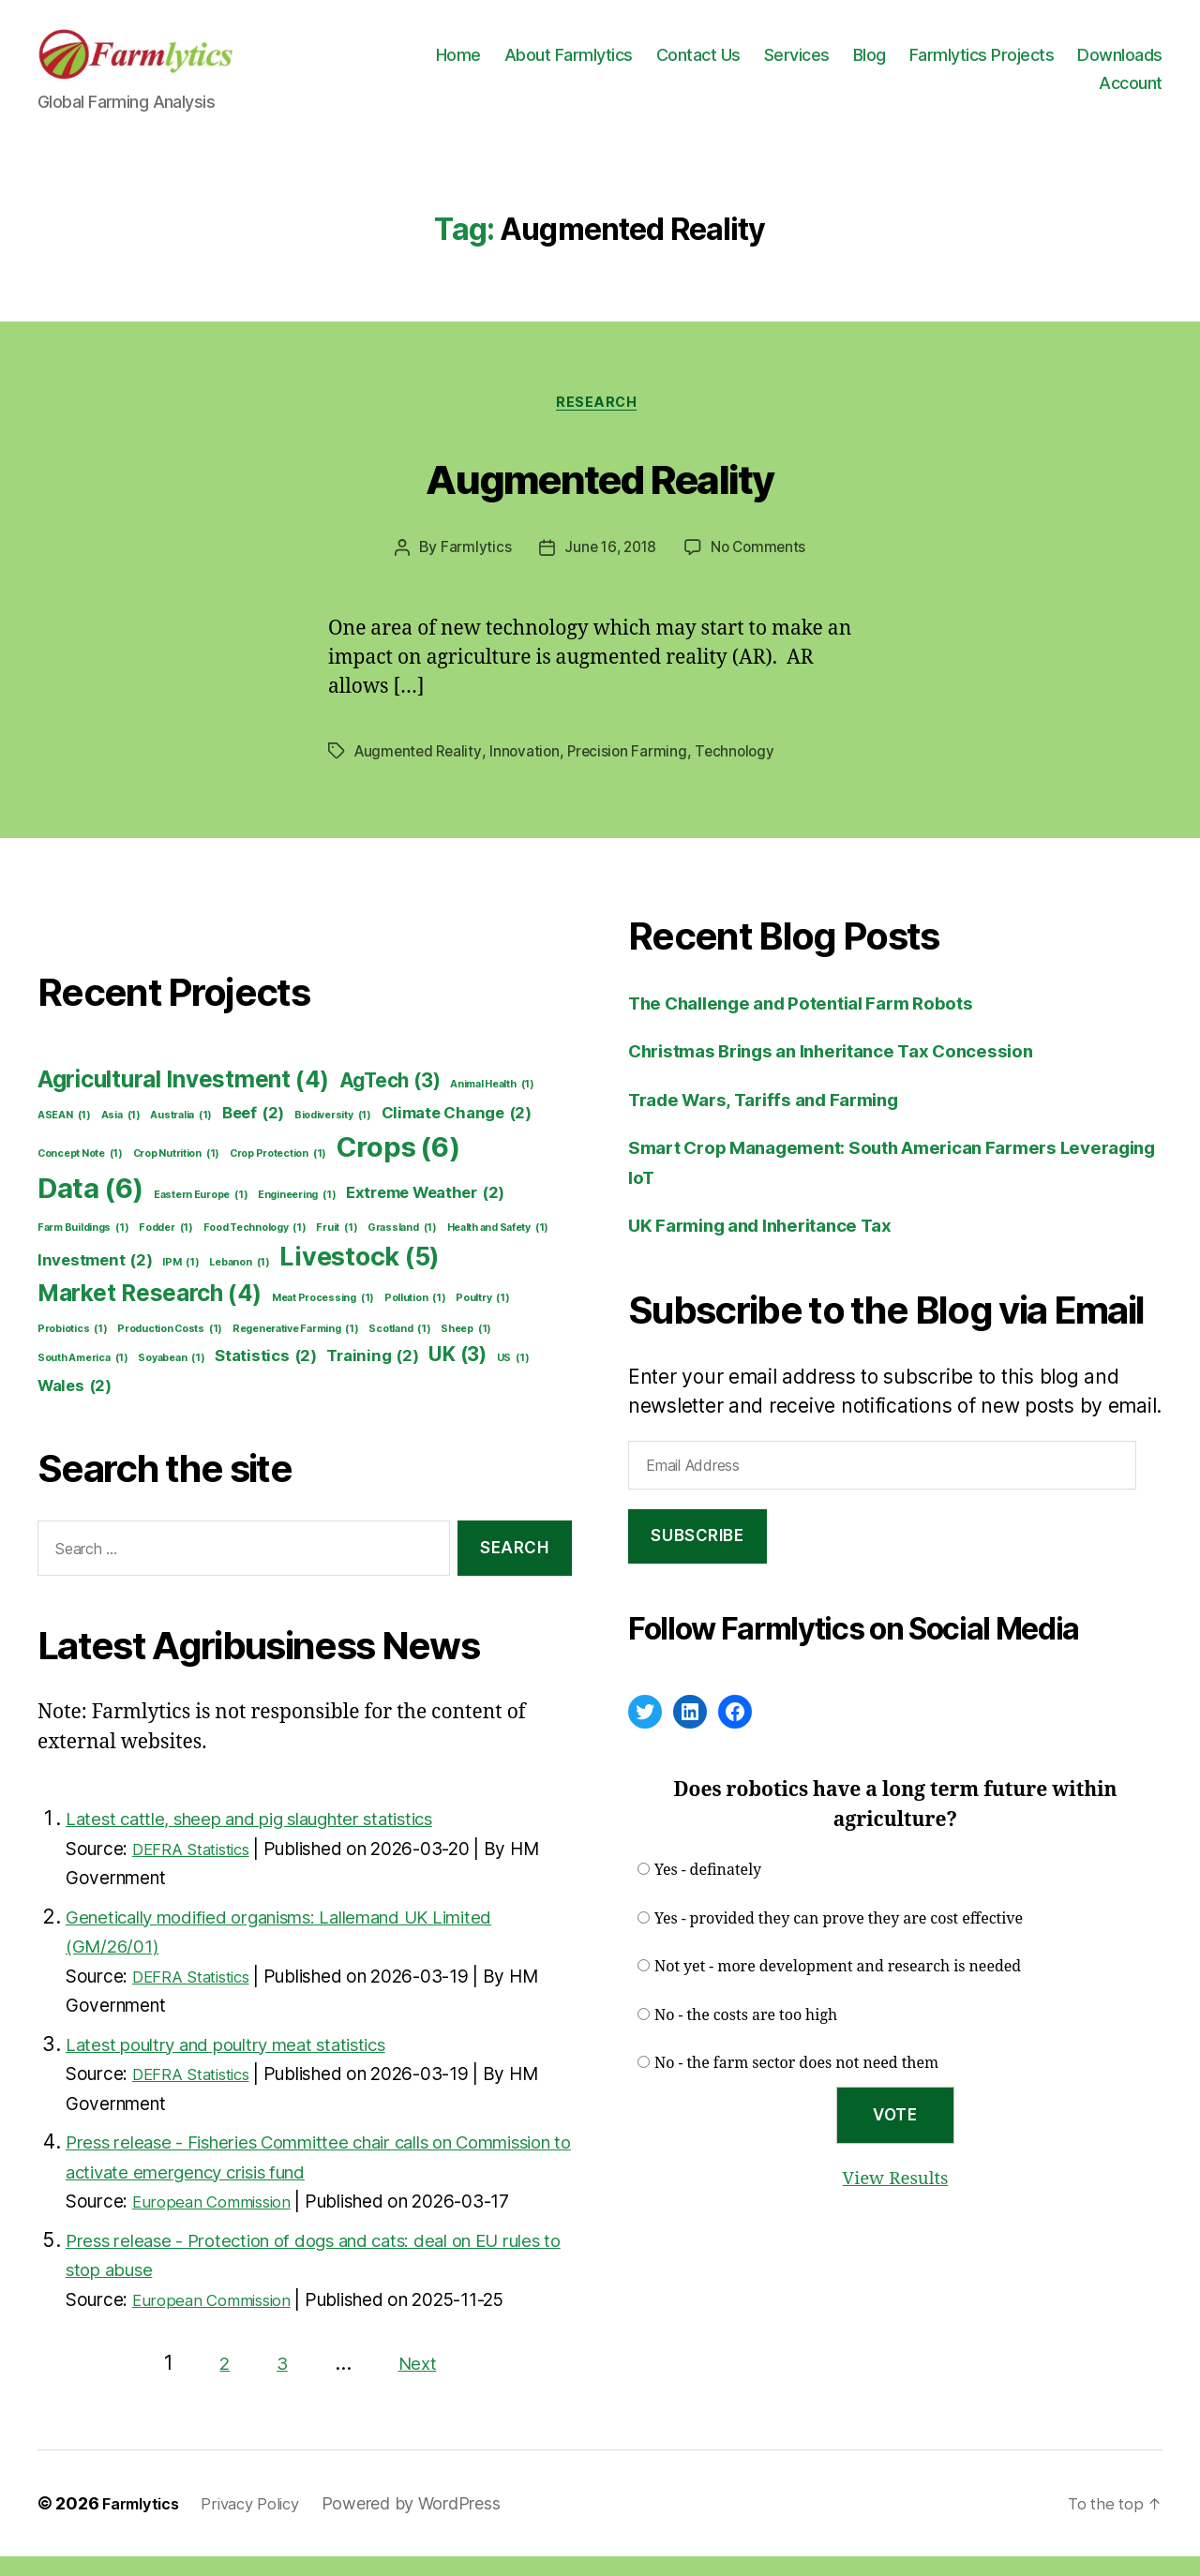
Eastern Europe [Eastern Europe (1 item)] (201, 1214)
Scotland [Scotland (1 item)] (399, 1348)
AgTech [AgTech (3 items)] (390, 1100)
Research (599, 421)
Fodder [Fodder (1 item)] (166, 1247)
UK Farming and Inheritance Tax (776, 1245)
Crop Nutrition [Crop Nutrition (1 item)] (176, 1173)
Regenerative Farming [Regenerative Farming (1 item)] (295, 1348)
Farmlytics (472, 568)
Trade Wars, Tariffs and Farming (779, 1119)
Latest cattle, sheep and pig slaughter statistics (280, 1838)
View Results (895, 2197)
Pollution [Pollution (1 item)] (415, 1317)
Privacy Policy (264, 2523)
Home (566, 63)
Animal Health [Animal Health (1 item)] (492, 1104)
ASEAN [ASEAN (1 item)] (64, 1135)
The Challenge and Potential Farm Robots (821, 1022)
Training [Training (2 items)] (372, 1376)
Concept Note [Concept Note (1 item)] (80, 1173)
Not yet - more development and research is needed (837, 1987)
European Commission (221, 2221)
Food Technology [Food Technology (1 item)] (255, 1247)
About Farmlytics (676, 63)
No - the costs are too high (745, 2035)
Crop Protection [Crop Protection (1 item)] (278, 1173)
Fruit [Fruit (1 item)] (336, 1247)
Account (1130, 91)
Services (905, 63)
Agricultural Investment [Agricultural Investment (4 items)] (183, 1099)
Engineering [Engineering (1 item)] (297, 1214)
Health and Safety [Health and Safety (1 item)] (498, 1247)
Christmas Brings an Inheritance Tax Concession (855, 1071)
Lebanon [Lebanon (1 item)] (239, 1282)
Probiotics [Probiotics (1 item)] (73, 1348)
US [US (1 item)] (513, 1378)
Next (419, 2382)
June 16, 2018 (609, 568)
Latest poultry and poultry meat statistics (251, 2063)
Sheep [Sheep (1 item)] (466, 1348)
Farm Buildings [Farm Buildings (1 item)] (83, 1247)
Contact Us (806, 63)
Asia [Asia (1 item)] (121, 1135)
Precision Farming (635, 771)
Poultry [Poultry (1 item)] (482, 1317)
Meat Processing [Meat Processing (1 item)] (323, 1317)
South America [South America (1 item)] (83, 1378)
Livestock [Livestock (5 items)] (359, 1276)
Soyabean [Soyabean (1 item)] (171, 1378)
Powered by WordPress (430, 2523)
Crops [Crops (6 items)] (398, 1167)
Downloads (1033, 91)
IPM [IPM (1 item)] (180, 1282)
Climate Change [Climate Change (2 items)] (457, 1133)
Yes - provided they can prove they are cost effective (838, 1938)
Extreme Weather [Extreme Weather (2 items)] (425, 1212)
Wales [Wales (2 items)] (75, 1405)
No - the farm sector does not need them (796, 2083)
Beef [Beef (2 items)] (253, 1133)
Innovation (529, 771)
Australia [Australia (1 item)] (181, 1135)
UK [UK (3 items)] (457, 1374)
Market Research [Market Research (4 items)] (150, 1313)
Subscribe (697, 1556)
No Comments (760, 568)
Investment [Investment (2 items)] (95, 1280)
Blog (977, 63)
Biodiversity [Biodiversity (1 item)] (332, 1135)
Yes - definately (707, 1890)
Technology (745, 771)
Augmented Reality (600, 493)
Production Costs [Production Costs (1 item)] (169, 1348)
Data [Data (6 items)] (90, 1208)
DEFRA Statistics (201, 1869)
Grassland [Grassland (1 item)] (402, 1247)
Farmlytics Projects (1089, 63)
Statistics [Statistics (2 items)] (266, 1376)
